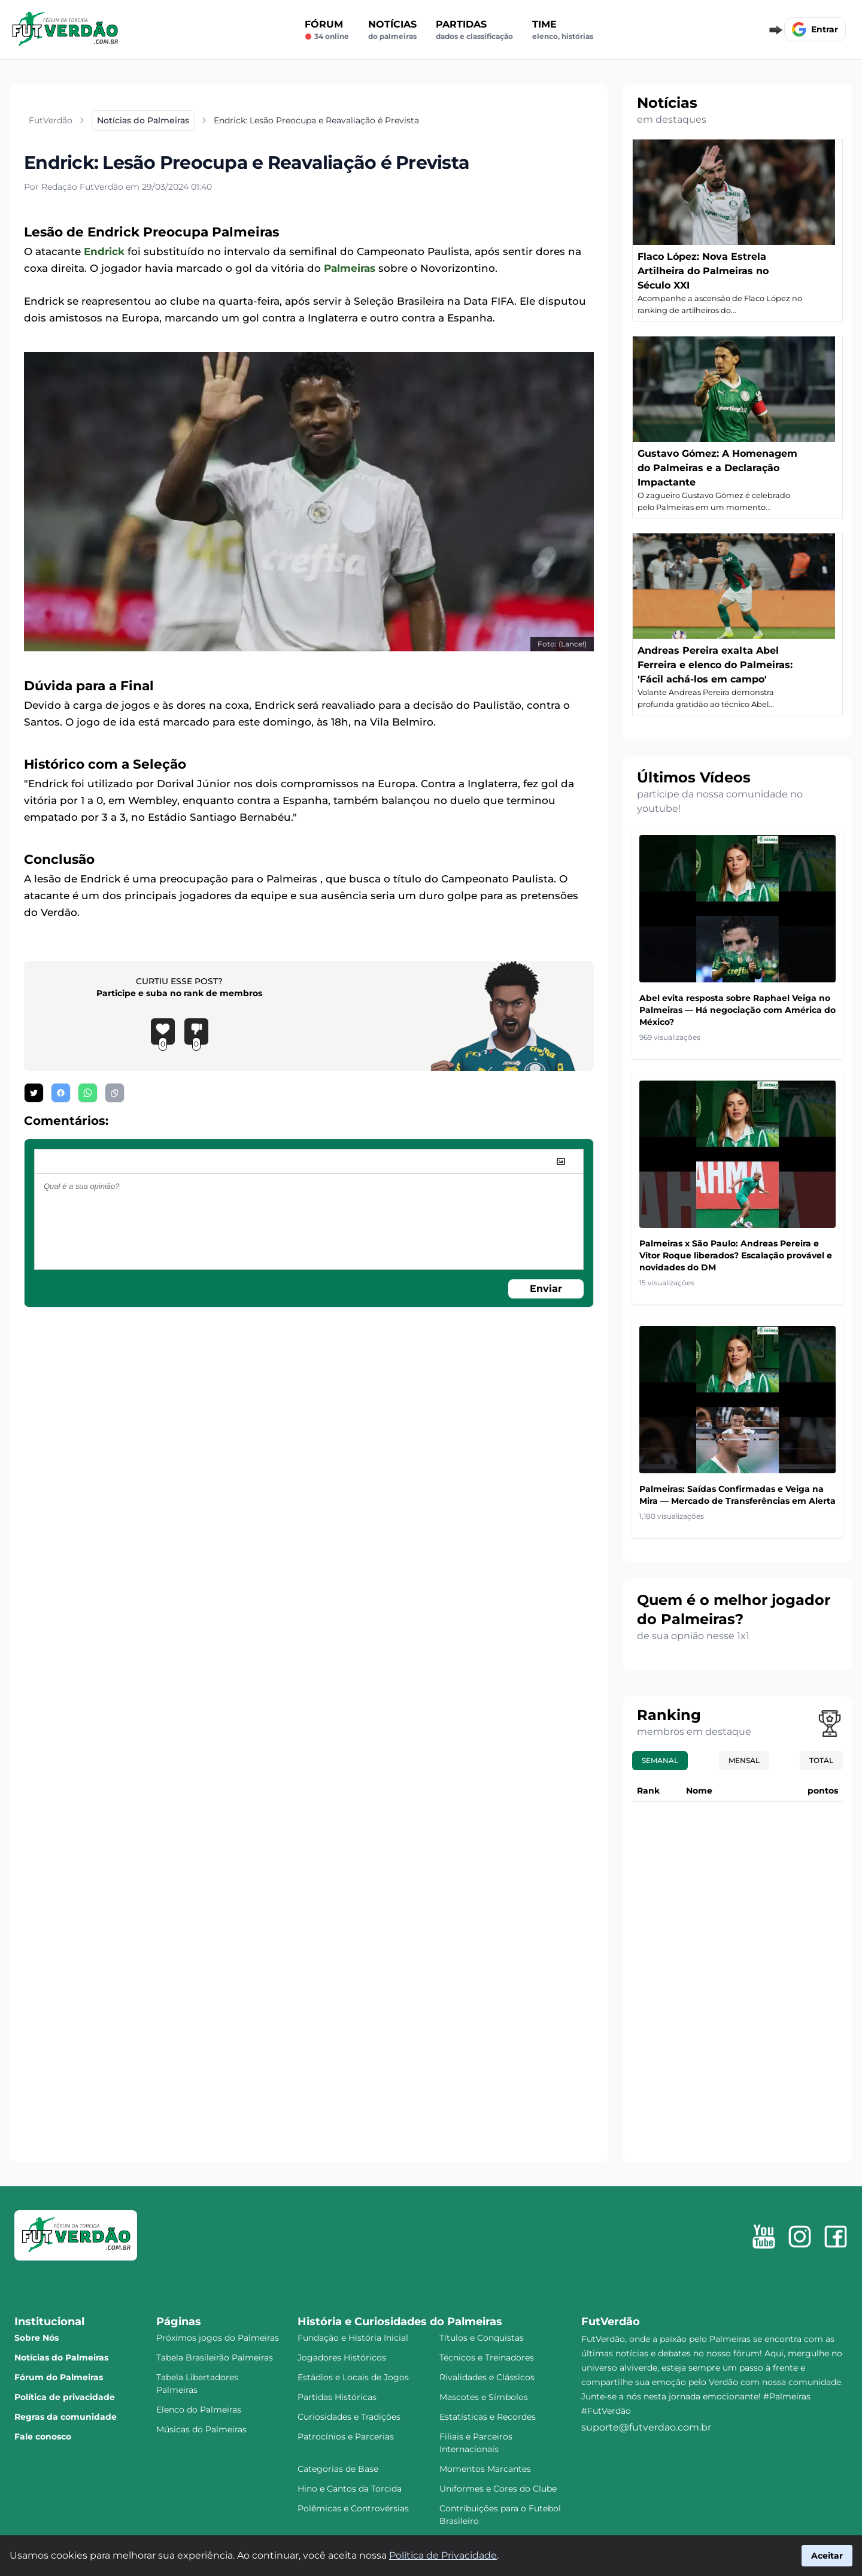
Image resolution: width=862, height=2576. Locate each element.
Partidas (474, 30)
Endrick (104, 251)
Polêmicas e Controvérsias (353, 2508)
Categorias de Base (338, 2468)
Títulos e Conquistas (481, 2337)
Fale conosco (42, 2436)
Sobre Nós (36, 2337)
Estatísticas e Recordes (487, 2416)
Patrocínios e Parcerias (346, 2436)
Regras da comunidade (65, 2416)
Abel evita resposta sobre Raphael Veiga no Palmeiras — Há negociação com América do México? (737, 1010)
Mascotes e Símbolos (483, 2397)
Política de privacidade (64, 2397)
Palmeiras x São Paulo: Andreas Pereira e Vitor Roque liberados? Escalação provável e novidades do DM (735, 1255)
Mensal (744, 1760)
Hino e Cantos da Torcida (350, 2488)
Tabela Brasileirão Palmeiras (214, 2357)
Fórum (327, 30)
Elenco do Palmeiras (198, 2409)
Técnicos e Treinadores (486, 2357)
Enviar (546, 1288)
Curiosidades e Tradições (349, 2416)
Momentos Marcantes (485, 2468)
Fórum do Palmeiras (58, 2377)
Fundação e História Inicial (353, 2337)
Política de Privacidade (443, 2555)
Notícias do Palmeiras (61, 2357)
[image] (561, 1161)
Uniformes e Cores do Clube (498, 2488)
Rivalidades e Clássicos (487, 2377)
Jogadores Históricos (342, 2357)
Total (821, 1760)
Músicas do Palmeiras (201, 2429)
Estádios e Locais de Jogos (353, 2377)
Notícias (392, 30)
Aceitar (827, 2555)
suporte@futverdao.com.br (646, 2427)
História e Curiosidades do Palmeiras (400, 2321)
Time (562, 30)
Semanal (660, 1760)
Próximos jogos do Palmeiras (217, 2337)
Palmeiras (349, 268)
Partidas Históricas (337, 2397)
